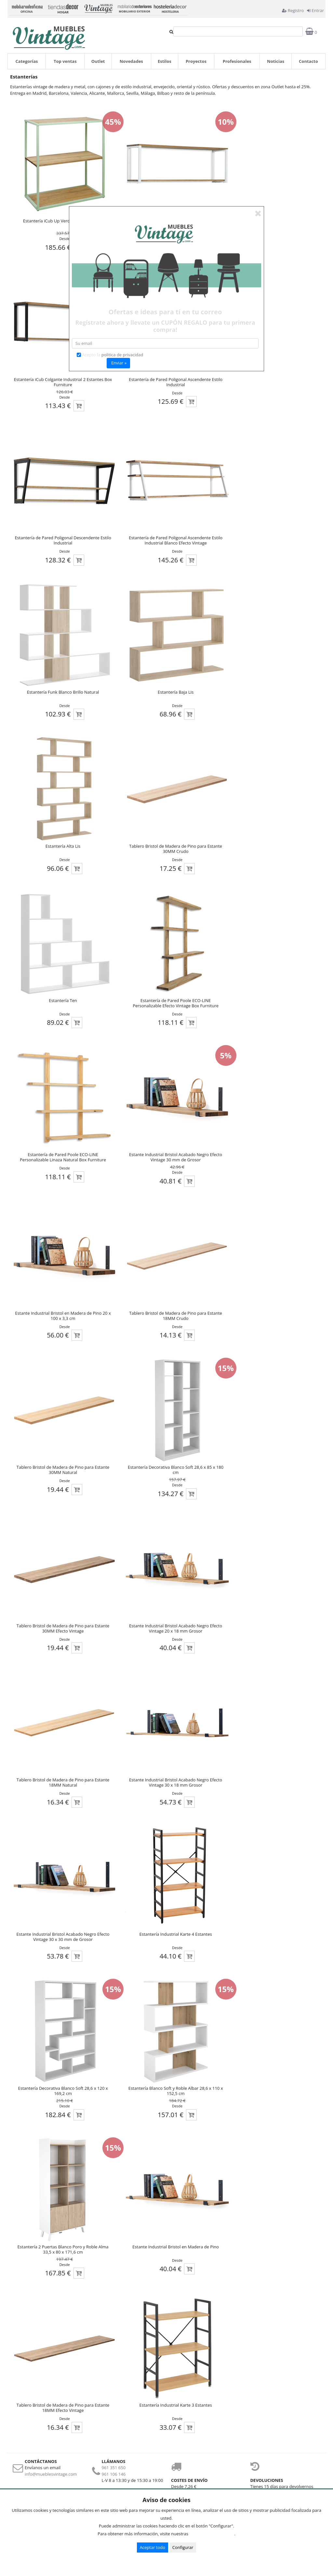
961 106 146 (114, 2474)
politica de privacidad (122, 355)
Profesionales (237, 61)
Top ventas (65, 61)
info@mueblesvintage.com (51, 2474)
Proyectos (196, 61)
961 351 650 (114, 2467)
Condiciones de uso (213, 2534)
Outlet (98, 61)
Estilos (164, 61)
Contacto (308, 61)
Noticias (275, 61)
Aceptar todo (152, 2547)
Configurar (182, 2547)
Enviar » (119, 363)
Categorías (27, 61)
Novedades (131, 61)
